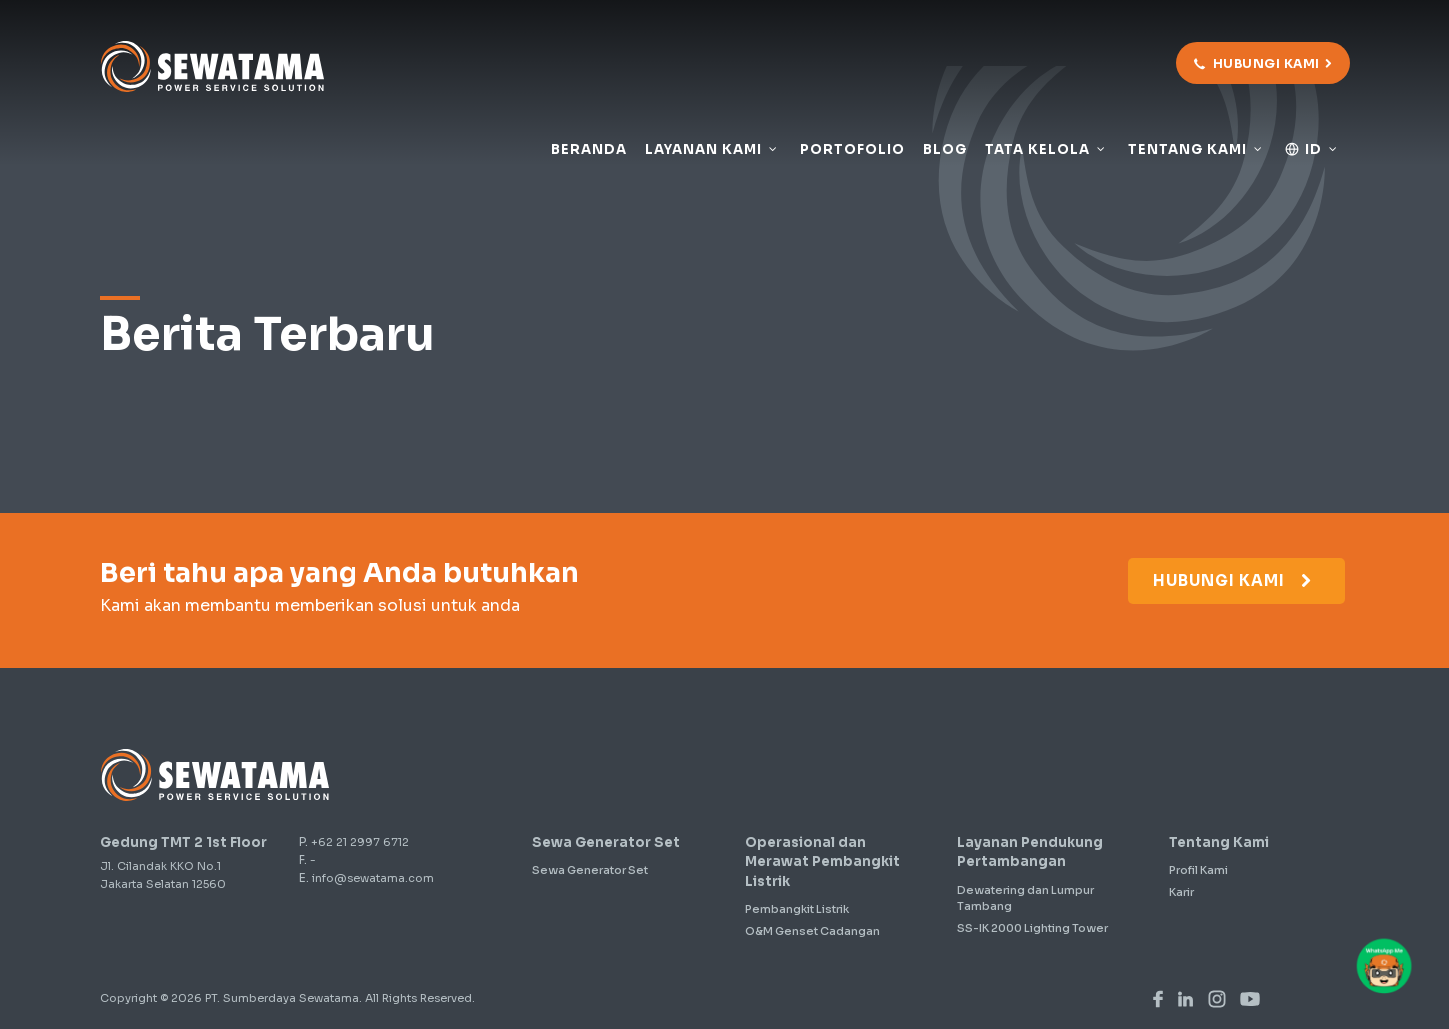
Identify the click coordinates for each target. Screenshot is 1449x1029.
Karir (1181, 892)
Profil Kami (1198, 870)
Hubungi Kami (1234, 580)
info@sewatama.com (373, 878)
